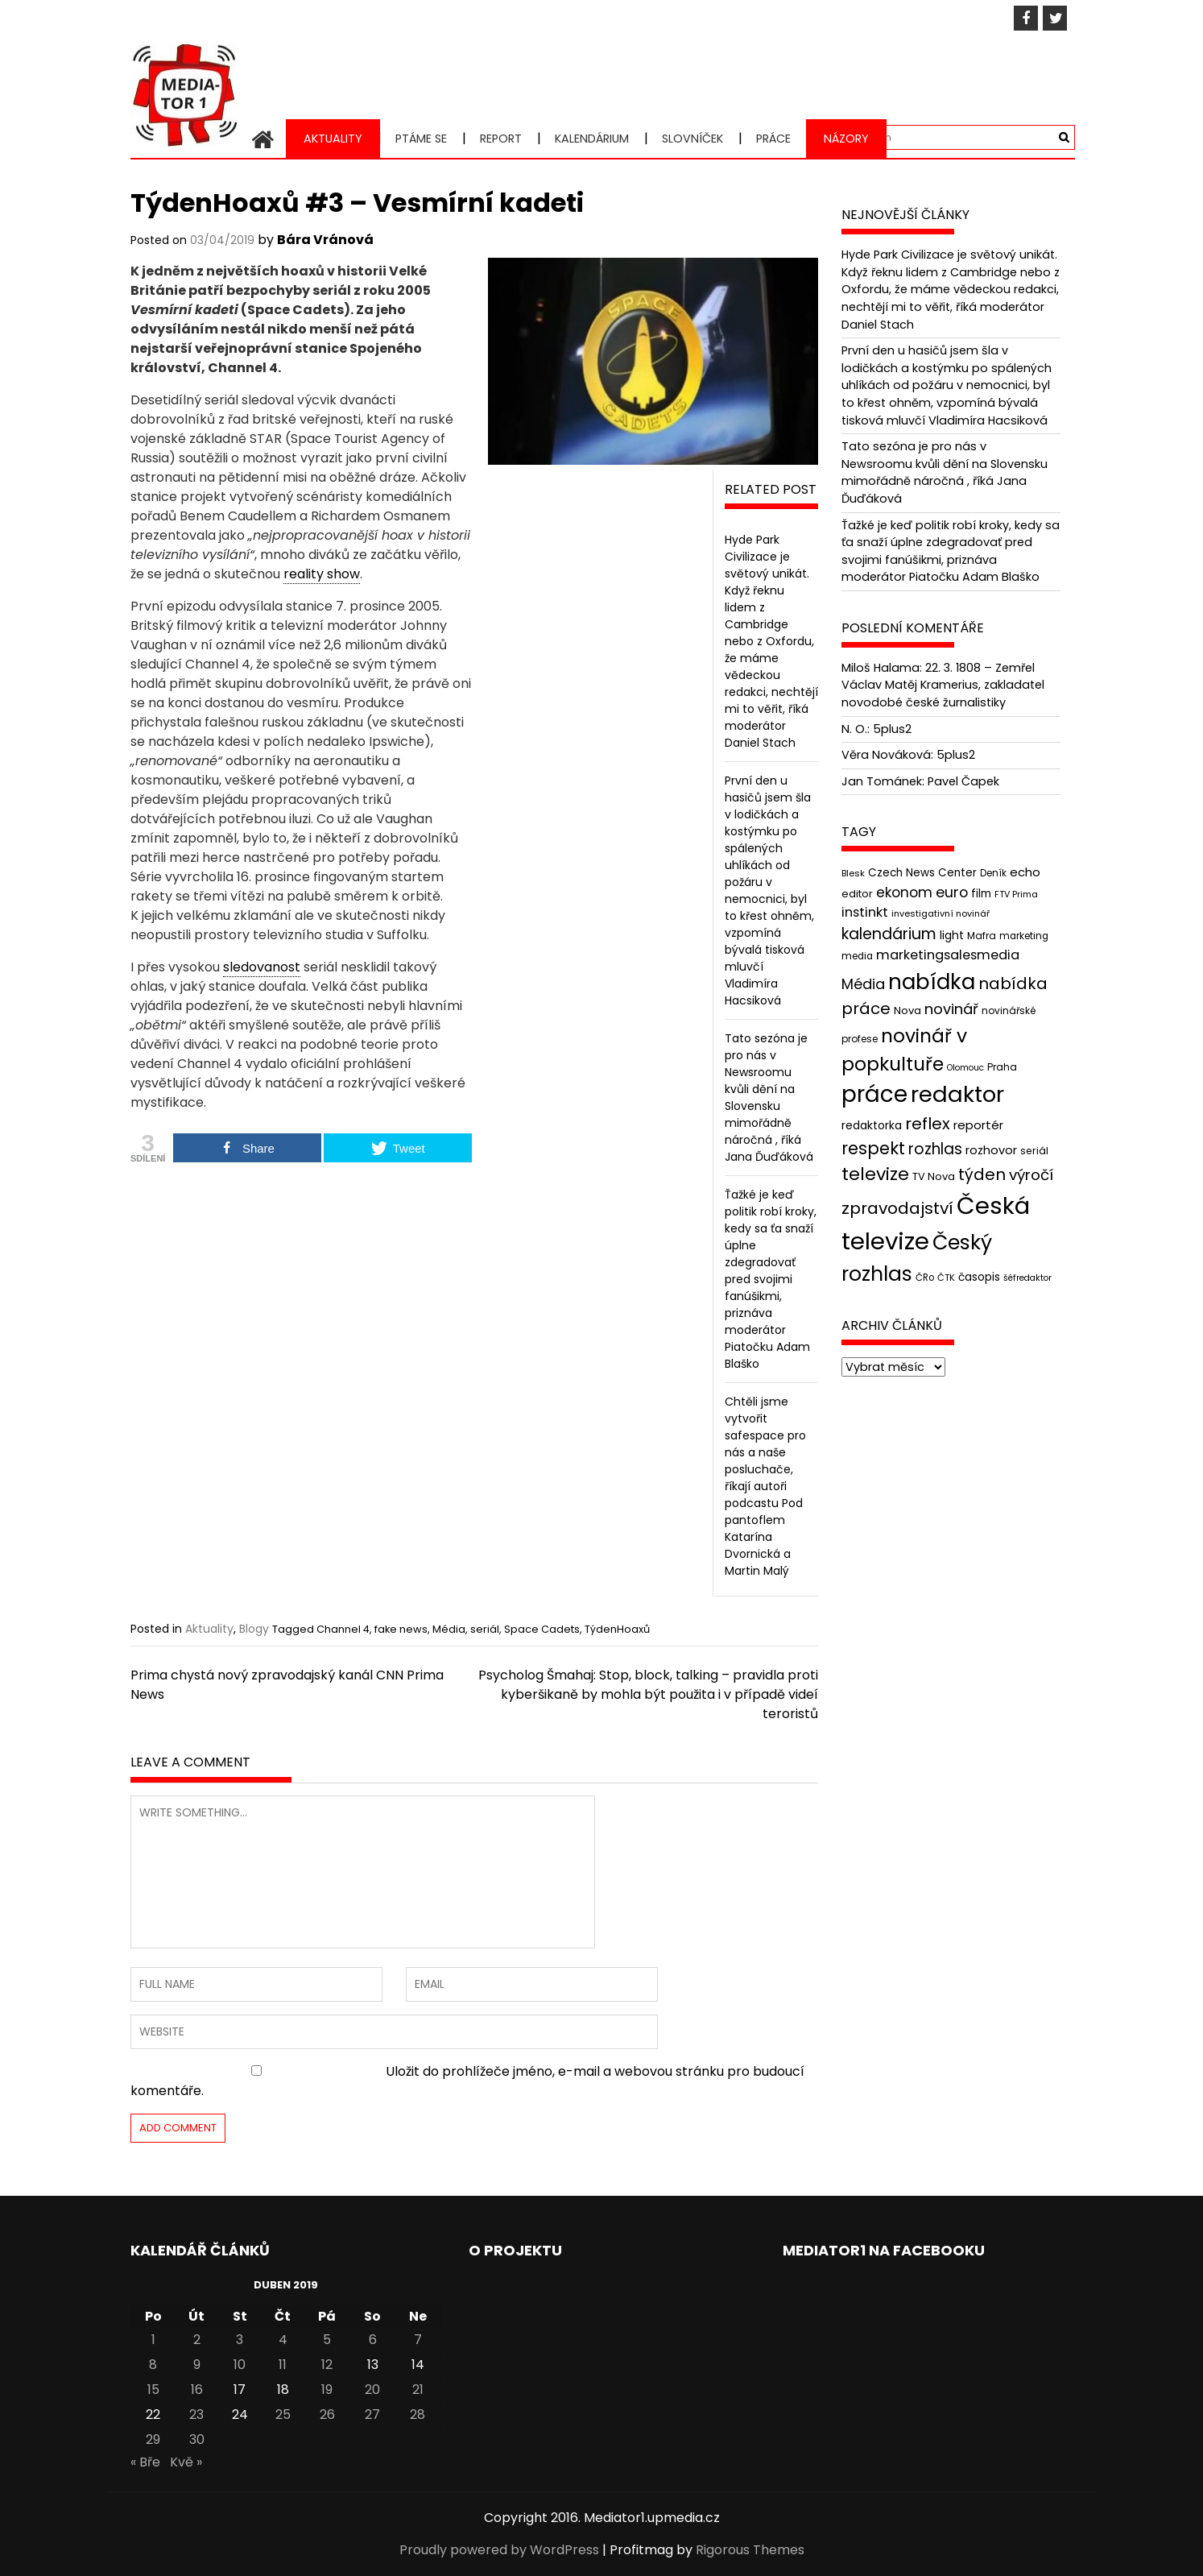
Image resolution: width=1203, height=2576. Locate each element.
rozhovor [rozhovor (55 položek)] (991, 1150)
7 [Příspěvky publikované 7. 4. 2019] (418, 2339)
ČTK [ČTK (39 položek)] (946, 1276)
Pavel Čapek (963, 781)
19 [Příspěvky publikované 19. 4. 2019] (327, 2389)
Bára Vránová (325, 239)
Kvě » (186, 2462)
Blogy (254, 1629)
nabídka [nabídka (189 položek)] (931, 981)
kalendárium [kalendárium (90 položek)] (888, 934)
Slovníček (692, 138)
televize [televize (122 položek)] (875, 1174)
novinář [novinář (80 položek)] (951, 1009)
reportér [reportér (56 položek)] (978, 1124)
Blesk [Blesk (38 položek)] (853, 873)
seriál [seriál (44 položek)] (1034, 1151)
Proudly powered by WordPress (499, 2550)
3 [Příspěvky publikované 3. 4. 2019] (239, 2339)
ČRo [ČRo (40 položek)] (925, 1276)
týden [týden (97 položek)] (982, 1174)
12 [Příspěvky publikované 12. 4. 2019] (327, 2364)
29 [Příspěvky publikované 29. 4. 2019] (153, 2439)
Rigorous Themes (750, 2550)
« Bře (145, 2462)
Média (448, 1629)
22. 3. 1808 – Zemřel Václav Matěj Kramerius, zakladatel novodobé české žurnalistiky (942, 685)
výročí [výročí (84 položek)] (1031, 1175)
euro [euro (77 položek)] (952, 891)
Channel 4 (343, 1629)
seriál (484, 1629)
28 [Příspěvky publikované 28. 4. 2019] (417, 2414)
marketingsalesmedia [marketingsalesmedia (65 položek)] (947, 955)
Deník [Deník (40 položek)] (993, 873)
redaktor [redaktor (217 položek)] (957, 1094)
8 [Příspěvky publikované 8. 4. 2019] (153, 2364)
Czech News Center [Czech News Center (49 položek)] (922, 872)
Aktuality (333, 138)
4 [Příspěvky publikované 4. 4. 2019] (283, 2339)
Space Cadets (542, 1629)
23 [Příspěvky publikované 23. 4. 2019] (196, 2414)
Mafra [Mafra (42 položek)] (981, 935)
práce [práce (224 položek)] (874, 1094)
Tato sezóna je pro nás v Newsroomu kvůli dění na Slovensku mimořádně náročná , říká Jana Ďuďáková (769, 1097)
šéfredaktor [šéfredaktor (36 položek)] (1027, 1277)
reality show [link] (321, 574)
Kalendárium (592, 138)
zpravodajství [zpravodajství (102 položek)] (897, 1208)
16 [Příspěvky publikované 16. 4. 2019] (197, 2389)
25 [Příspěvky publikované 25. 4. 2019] (283, 2414)
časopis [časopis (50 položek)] (979, 1276)
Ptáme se (421, 138)
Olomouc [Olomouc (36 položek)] (965, 1068)
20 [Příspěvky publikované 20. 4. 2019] (372, 2389)
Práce (773, 138)
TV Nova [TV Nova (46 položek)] (933, 1176)
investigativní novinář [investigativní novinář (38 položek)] (940, 913)
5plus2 (892, 728)
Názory (846, 138)
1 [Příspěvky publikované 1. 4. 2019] (153, 2339)
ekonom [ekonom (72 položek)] (904, 891)
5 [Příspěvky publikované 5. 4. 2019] (327, 2339)
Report (501, 138)
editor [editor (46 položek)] (857, 893)
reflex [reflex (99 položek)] (927, 1123)
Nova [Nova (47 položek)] (907, 1010)
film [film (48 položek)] (981, 893)
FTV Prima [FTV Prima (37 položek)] (1016, 894)
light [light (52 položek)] (952, 935)
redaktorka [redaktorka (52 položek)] (871, 1125)
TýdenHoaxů (617, 1629)
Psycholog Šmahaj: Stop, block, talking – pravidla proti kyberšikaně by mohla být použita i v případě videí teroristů (648, 1694)
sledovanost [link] (261, 967)
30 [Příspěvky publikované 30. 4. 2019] (197, 2439)
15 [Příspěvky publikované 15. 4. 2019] (153, 2389)
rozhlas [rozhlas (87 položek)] (935, 1149)
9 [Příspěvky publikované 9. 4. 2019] (196, 2364)
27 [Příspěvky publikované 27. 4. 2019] (372, 2414)
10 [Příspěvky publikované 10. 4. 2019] (240, 2364)
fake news (401, 1629)
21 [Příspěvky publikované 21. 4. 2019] (418, 2389)
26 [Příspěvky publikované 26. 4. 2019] (327, 2414)
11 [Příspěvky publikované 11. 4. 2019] (283, 2364)
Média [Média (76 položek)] (863, 984)
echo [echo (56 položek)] (1025, 871)
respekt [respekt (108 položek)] (873, 1148)
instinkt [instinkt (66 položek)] (864, 912)
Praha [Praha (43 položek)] (1002, 1067)
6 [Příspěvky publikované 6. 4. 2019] (373, 2339)
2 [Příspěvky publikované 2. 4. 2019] (196, 2339)
